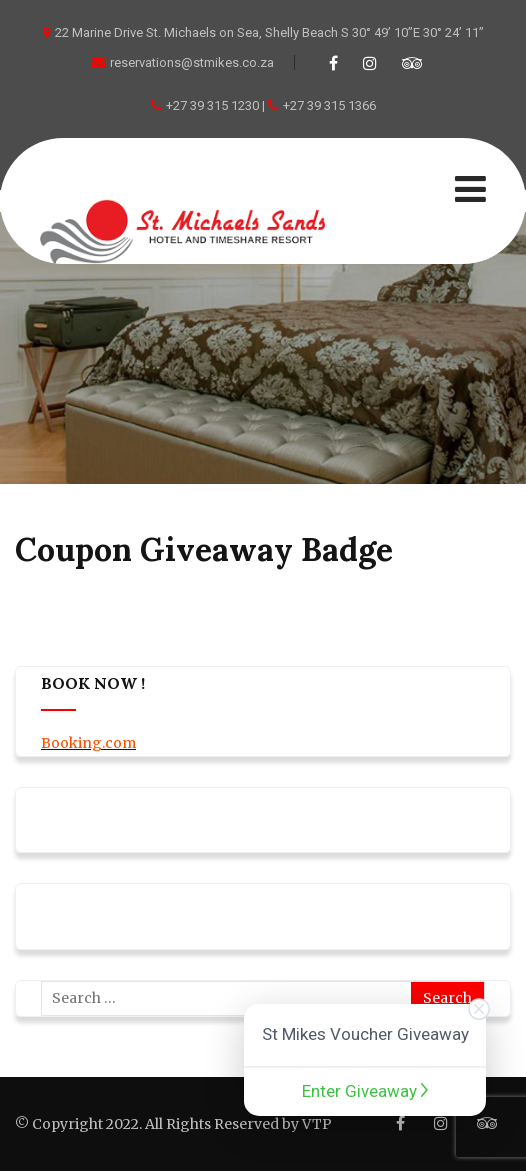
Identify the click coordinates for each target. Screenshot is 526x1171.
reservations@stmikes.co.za (183, 62)
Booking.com (88, 743)
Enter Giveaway (365, 1091)
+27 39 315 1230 (212, 105)
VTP (317, 1124)
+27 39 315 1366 (329, 105)
